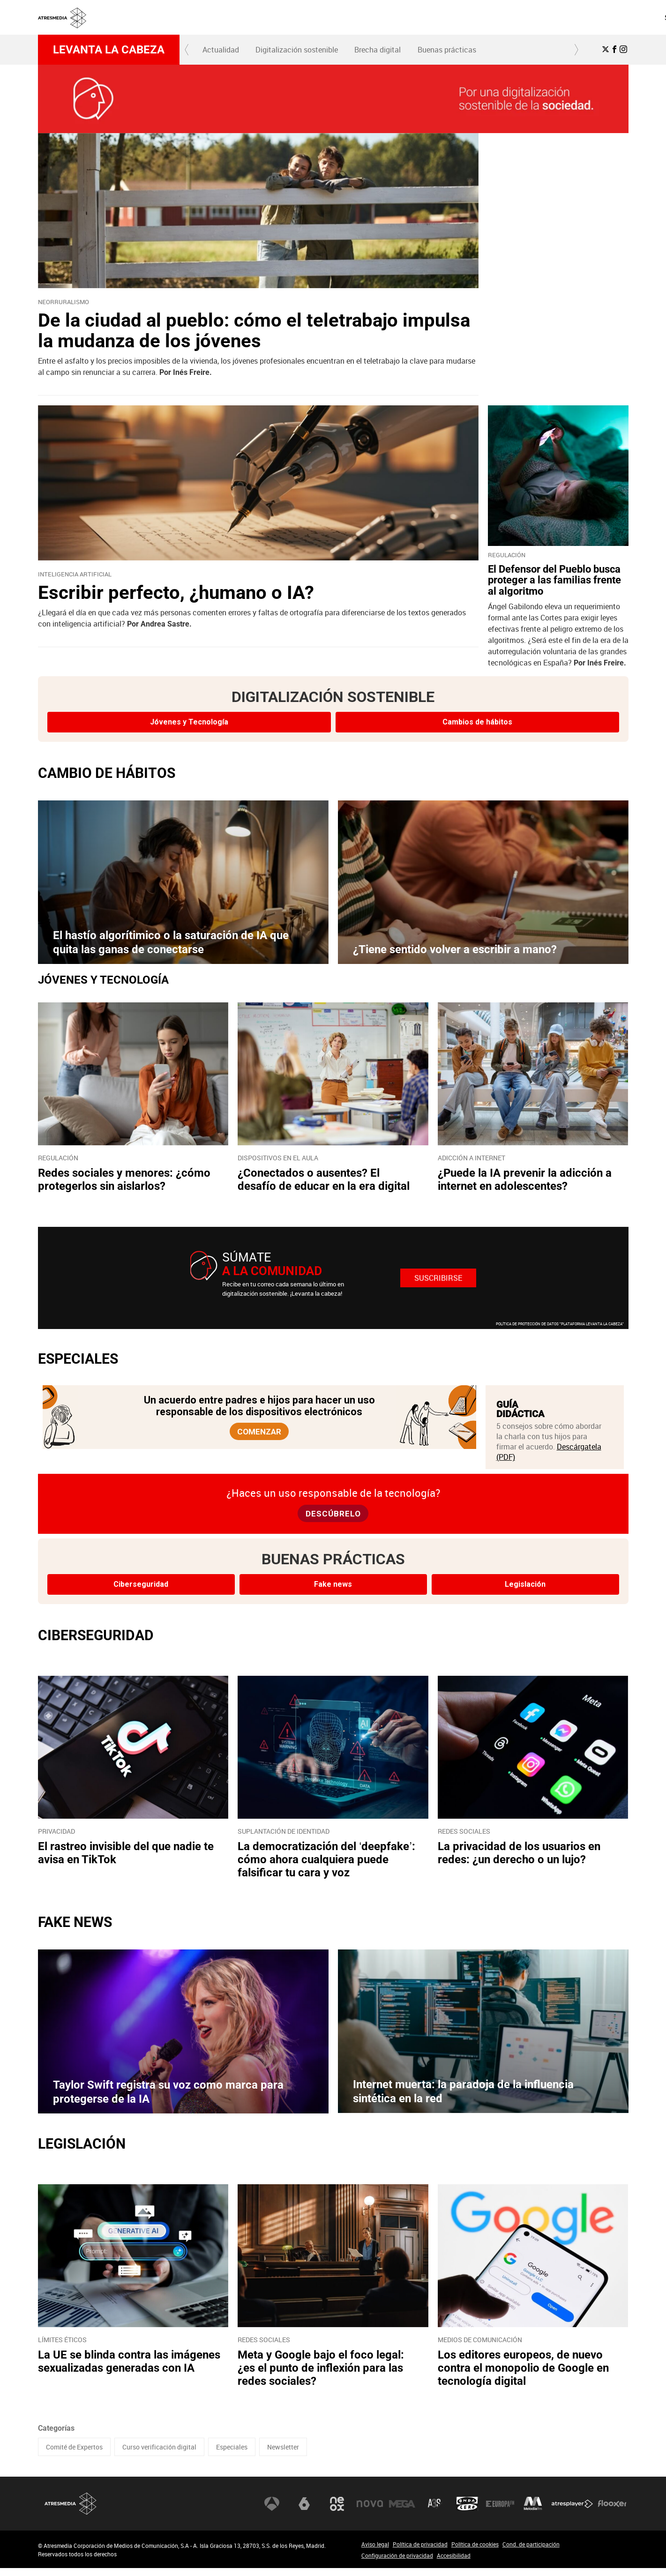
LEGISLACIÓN (82, 2151)
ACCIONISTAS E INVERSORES (580, 17)
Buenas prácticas (447, 50)
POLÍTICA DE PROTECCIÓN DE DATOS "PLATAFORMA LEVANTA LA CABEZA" (560, 1324)
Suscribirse (438, 1278)
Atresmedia (71, 2511)
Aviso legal (375, 2552)
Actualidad (220, 50)
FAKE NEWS (75, 1930)
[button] (187, 49)
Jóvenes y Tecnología (189, 721)
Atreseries (435, 2512)
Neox (337, 2512)
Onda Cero (467, 2512)
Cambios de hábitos (477, 721)
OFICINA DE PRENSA (489, 17)
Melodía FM (533, 2512)
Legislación (525, 1592)
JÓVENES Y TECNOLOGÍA (103, 979)
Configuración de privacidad (397, 2563)
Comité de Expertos (74, 2454)
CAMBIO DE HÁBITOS (106, 773)
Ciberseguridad (140, 1592)
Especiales (231, 2454)
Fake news (333, 1592)
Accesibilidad (454, 2563)
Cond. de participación (531, 2552)
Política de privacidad (420, 2552)
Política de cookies (475, 2552)
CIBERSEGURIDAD (96, 1643)
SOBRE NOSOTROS (414, 17)
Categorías (56, 2436)
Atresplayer (572, 2512)
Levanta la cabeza (109, 49)
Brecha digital (377, 50)
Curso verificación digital (159, 2454)
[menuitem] (413, 17)
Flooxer (612, 2512)
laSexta (304, 2512)
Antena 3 (272, 2512)
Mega (402, 2512)
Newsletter (283, 2454)
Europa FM (500, 2512)
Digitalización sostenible (296, 50)
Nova (370, 2512)
